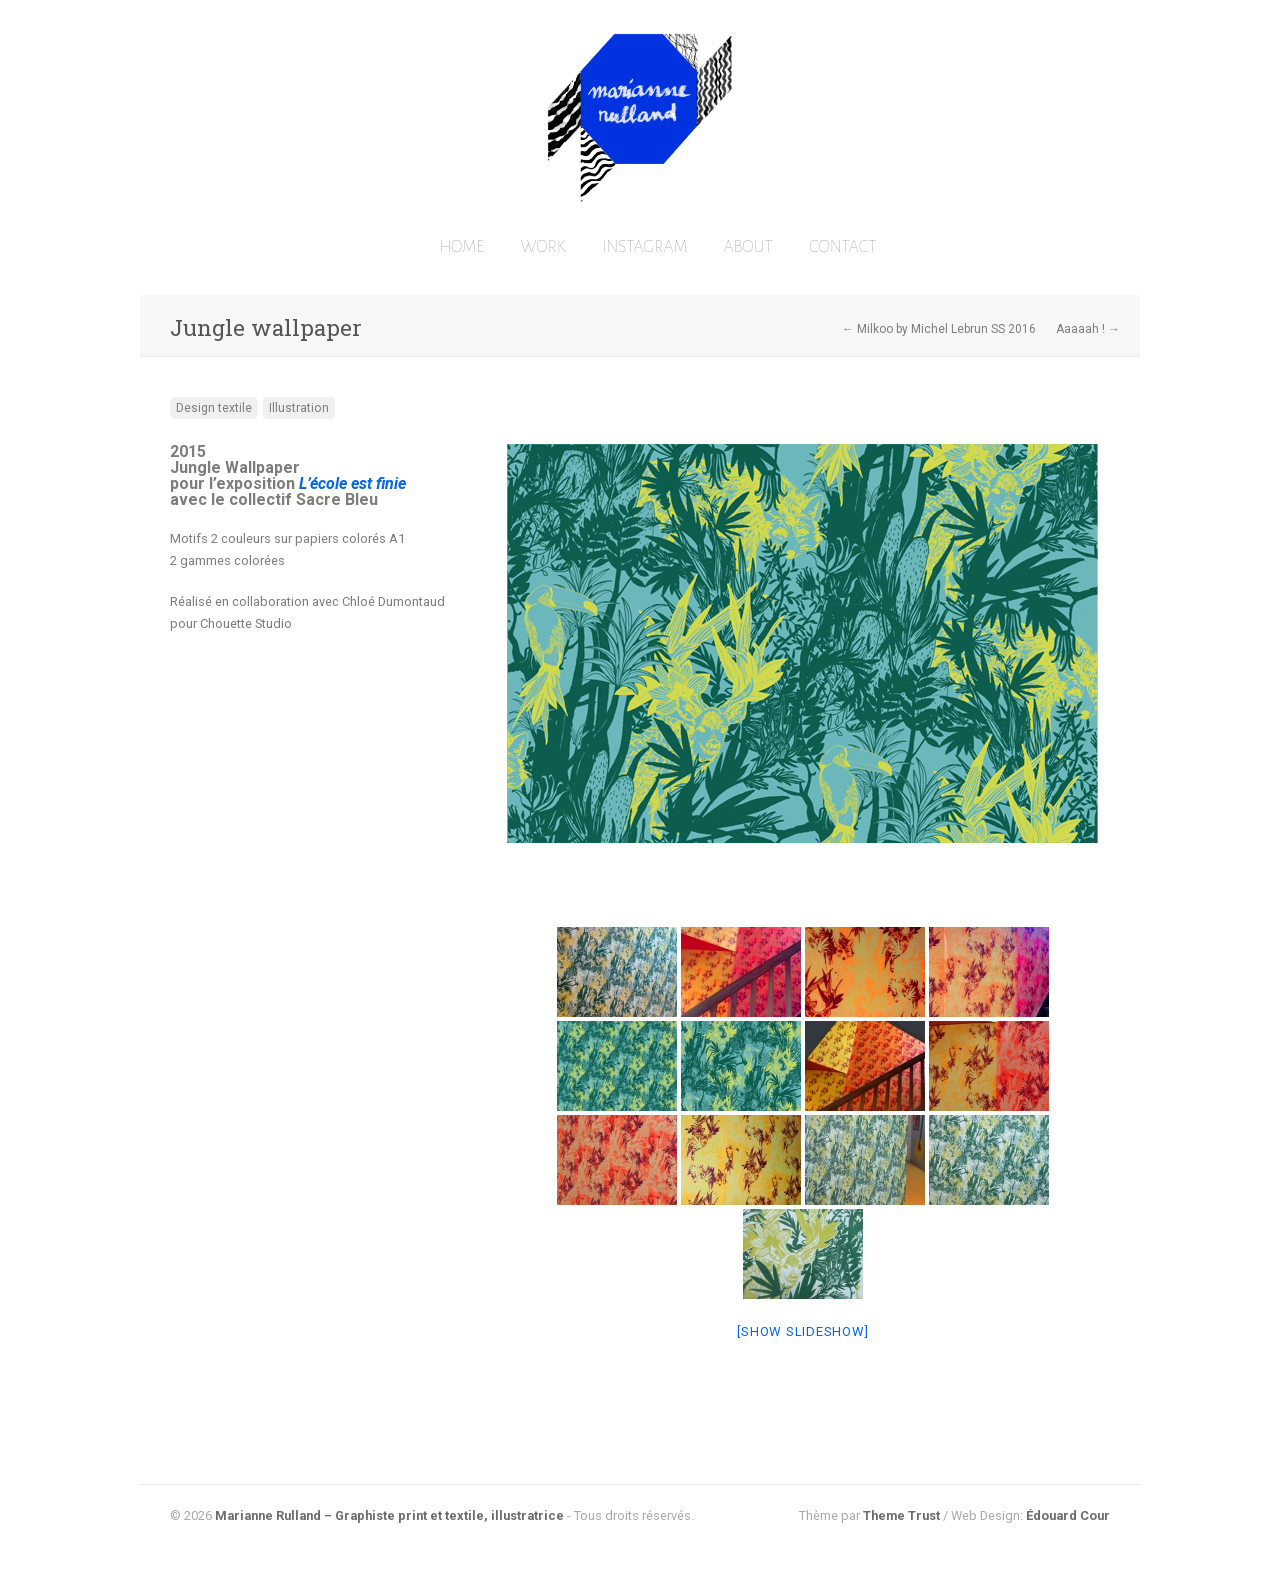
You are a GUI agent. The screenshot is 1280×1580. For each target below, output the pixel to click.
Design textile (214, 408)
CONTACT (842, 247)
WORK (543, 247)
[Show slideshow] (802, 1331)
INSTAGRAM (645, 247)
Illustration (299, 408)
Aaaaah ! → (1088, 329)
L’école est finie (350, 483)
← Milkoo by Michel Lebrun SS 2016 (939, 329)
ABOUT (748, 247)
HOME (461, 247)
